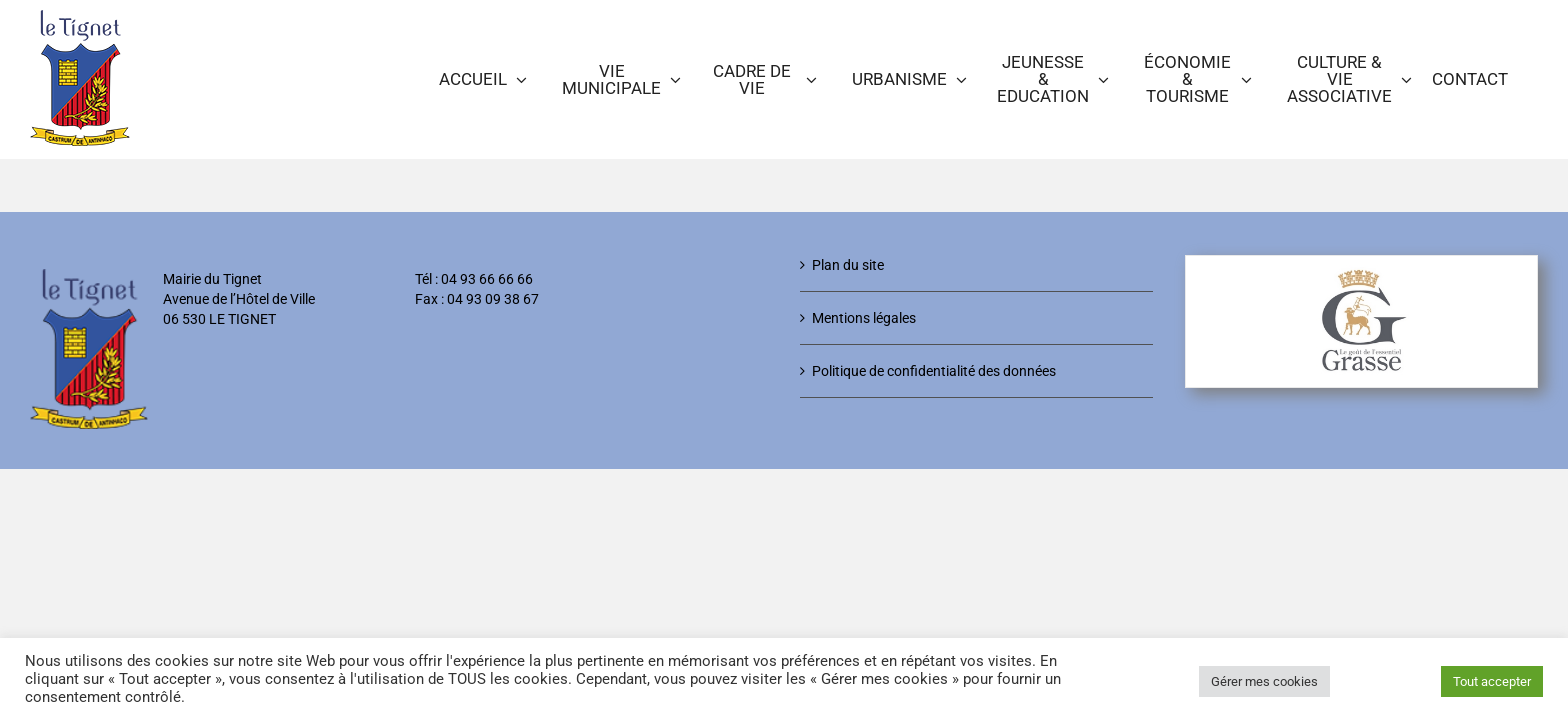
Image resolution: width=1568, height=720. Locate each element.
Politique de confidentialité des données (934, 371)
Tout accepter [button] (1492, 681)
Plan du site (848, 265)
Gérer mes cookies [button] (1264, 681)
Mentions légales (864, 318)
